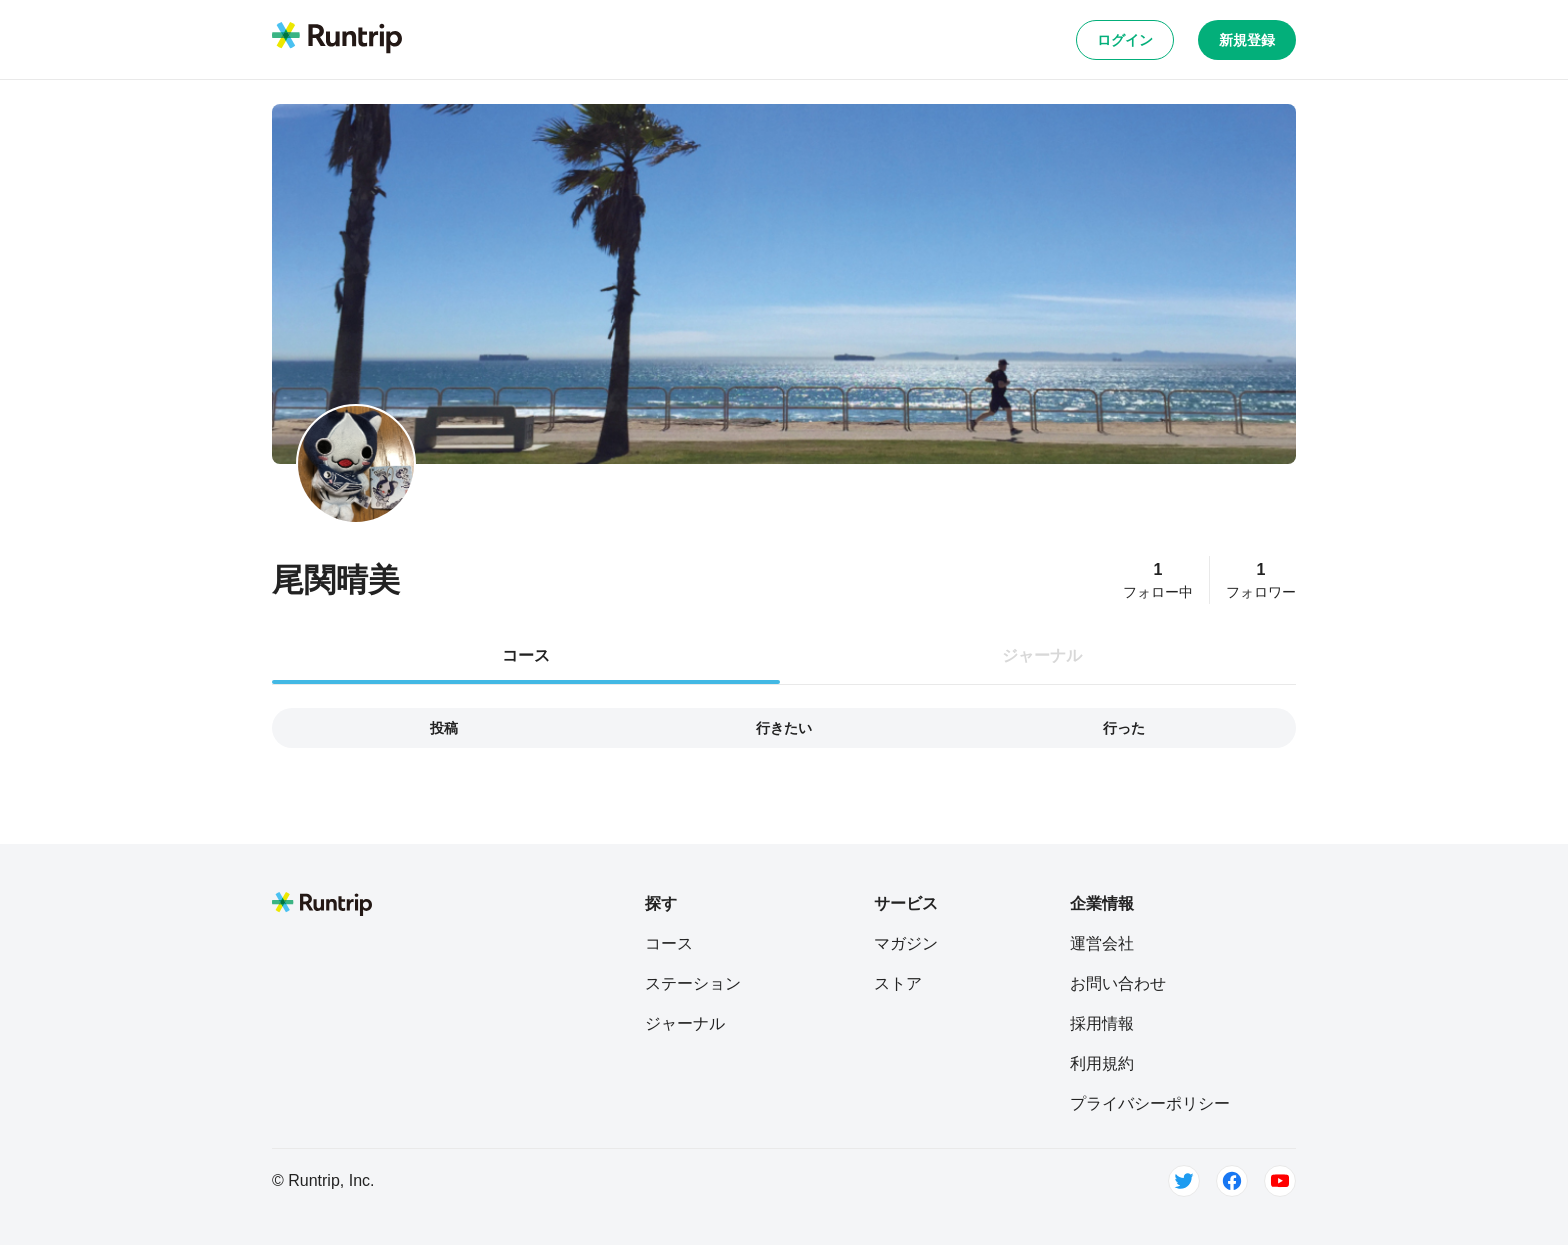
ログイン (1125, 40)
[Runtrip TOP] (337, 39)
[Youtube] (1280, 1181)
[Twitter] (1184, 1181)
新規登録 (1247, 40)
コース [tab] (526, 655)
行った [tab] (1124, 728)
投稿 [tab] (444, 728)
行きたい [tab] (784, 728)
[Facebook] (1232, 1181)
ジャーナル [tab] (1042, 655)
